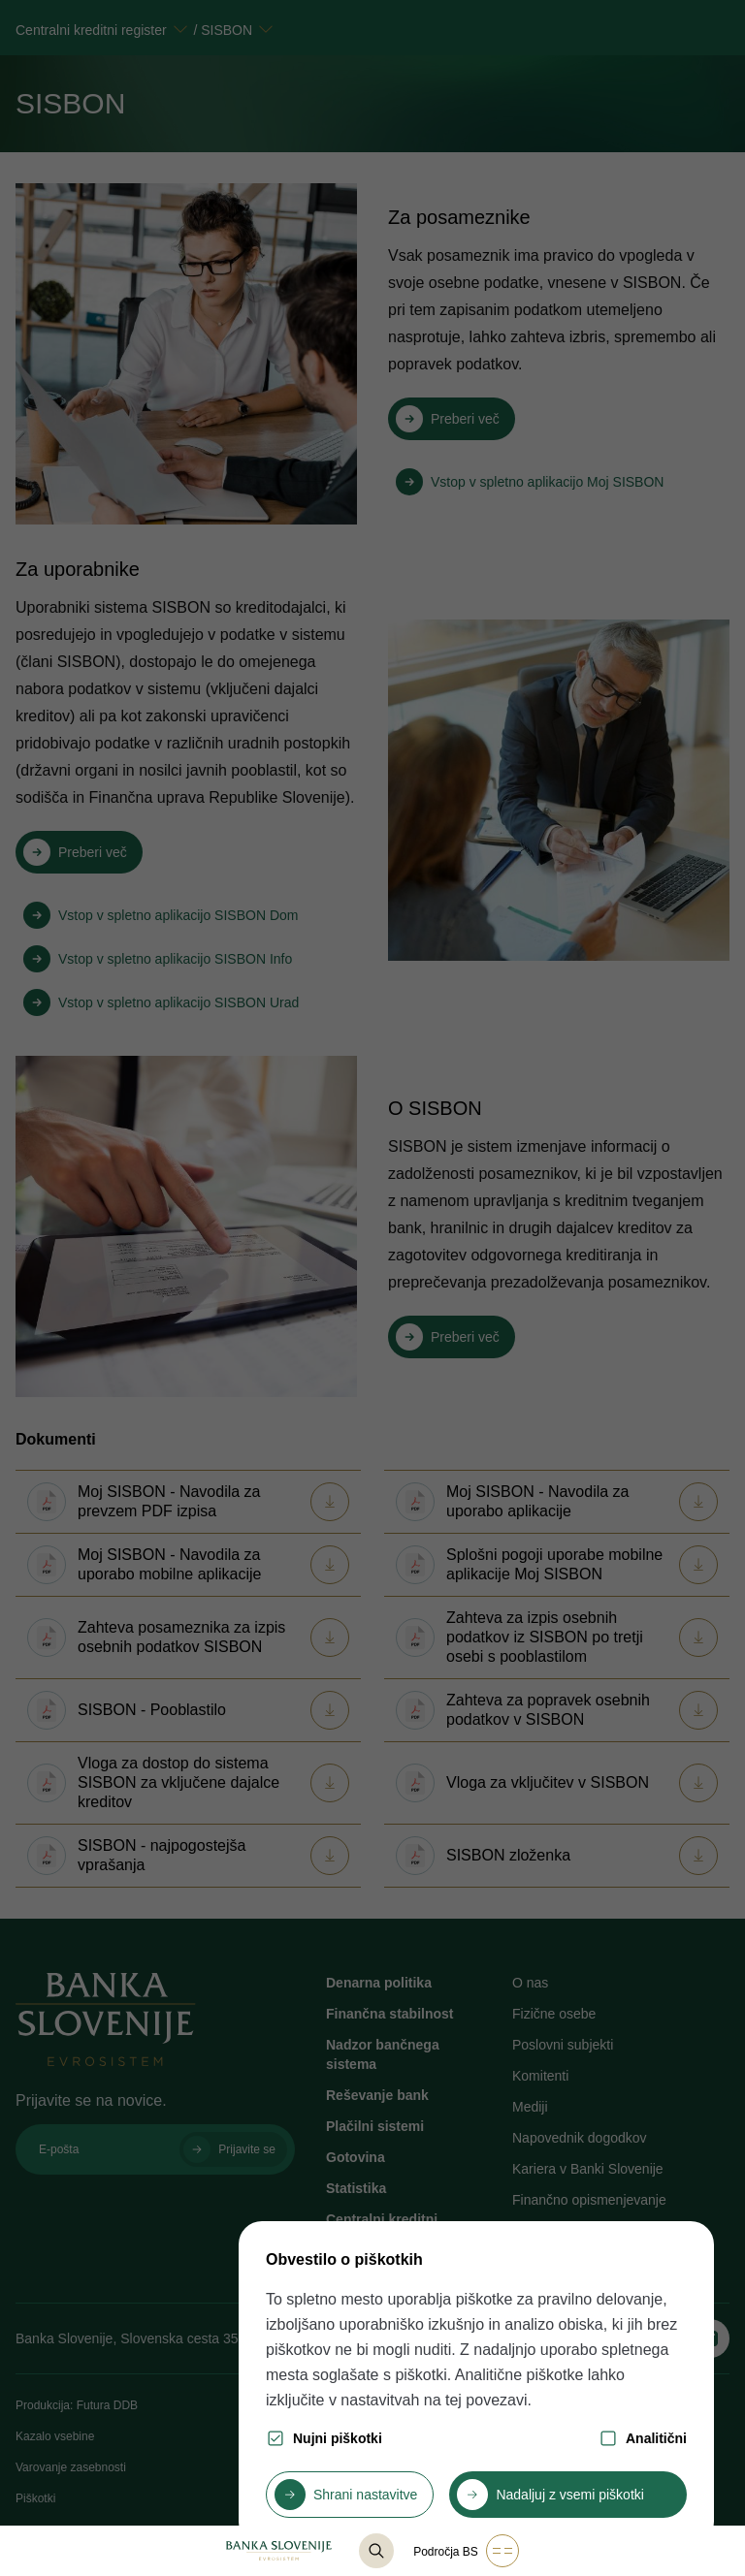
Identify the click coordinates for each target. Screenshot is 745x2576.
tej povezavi (486, 2400)
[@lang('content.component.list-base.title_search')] (376, 2550)
